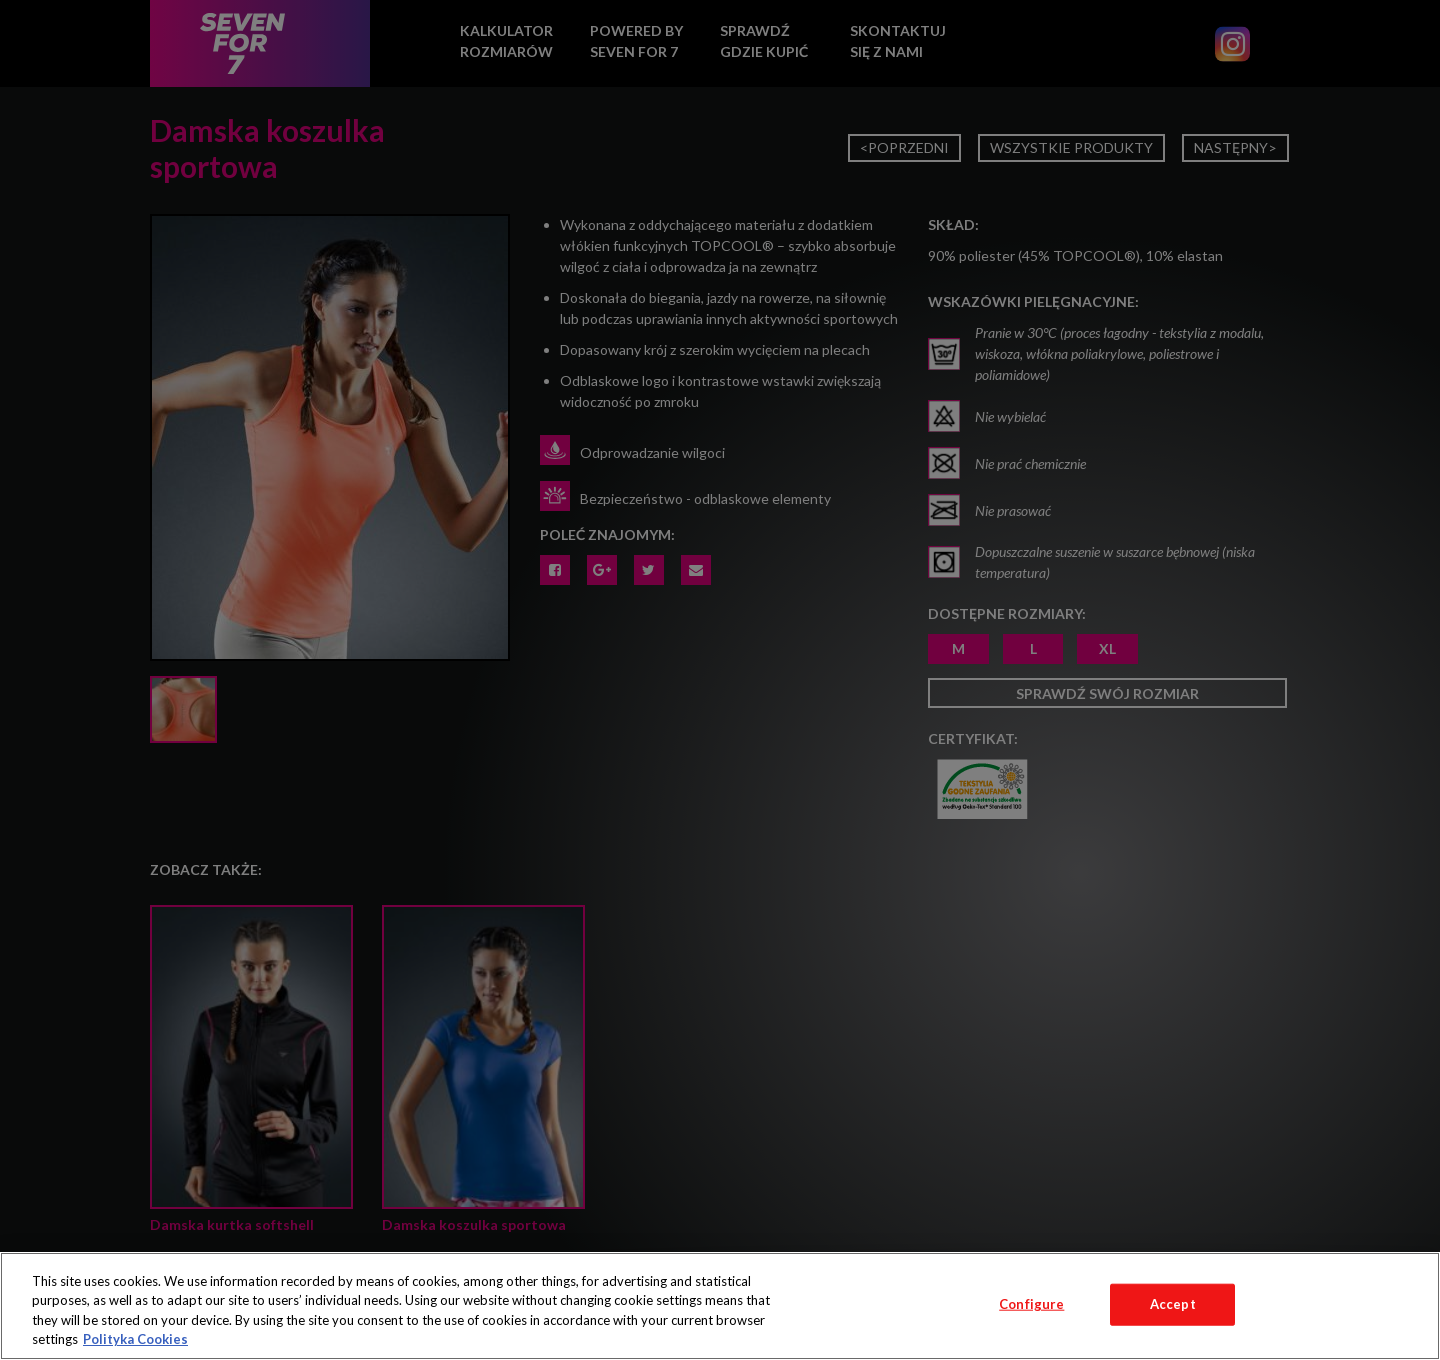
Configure (1031, 1304)
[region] (720, 1306)
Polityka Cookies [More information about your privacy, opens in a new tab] (135, 1339)
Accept (1173, 1304)
